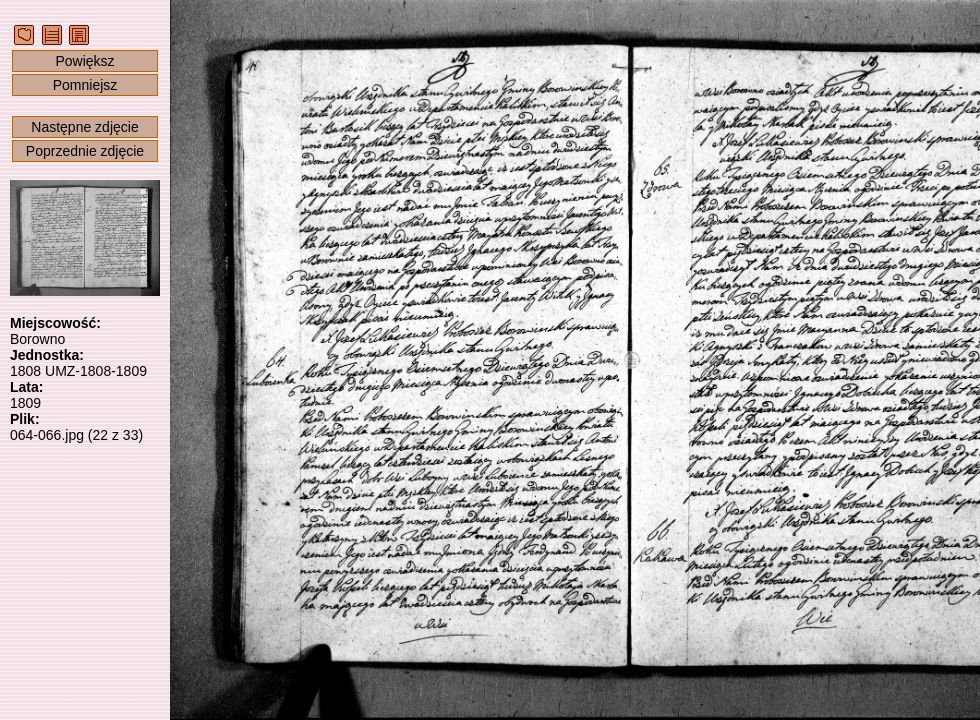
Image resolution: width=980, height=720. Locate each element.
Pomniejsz (85, 85)
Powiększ (84, 61)
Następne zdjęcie (84, 127)
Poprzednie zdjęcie (85, 151)
